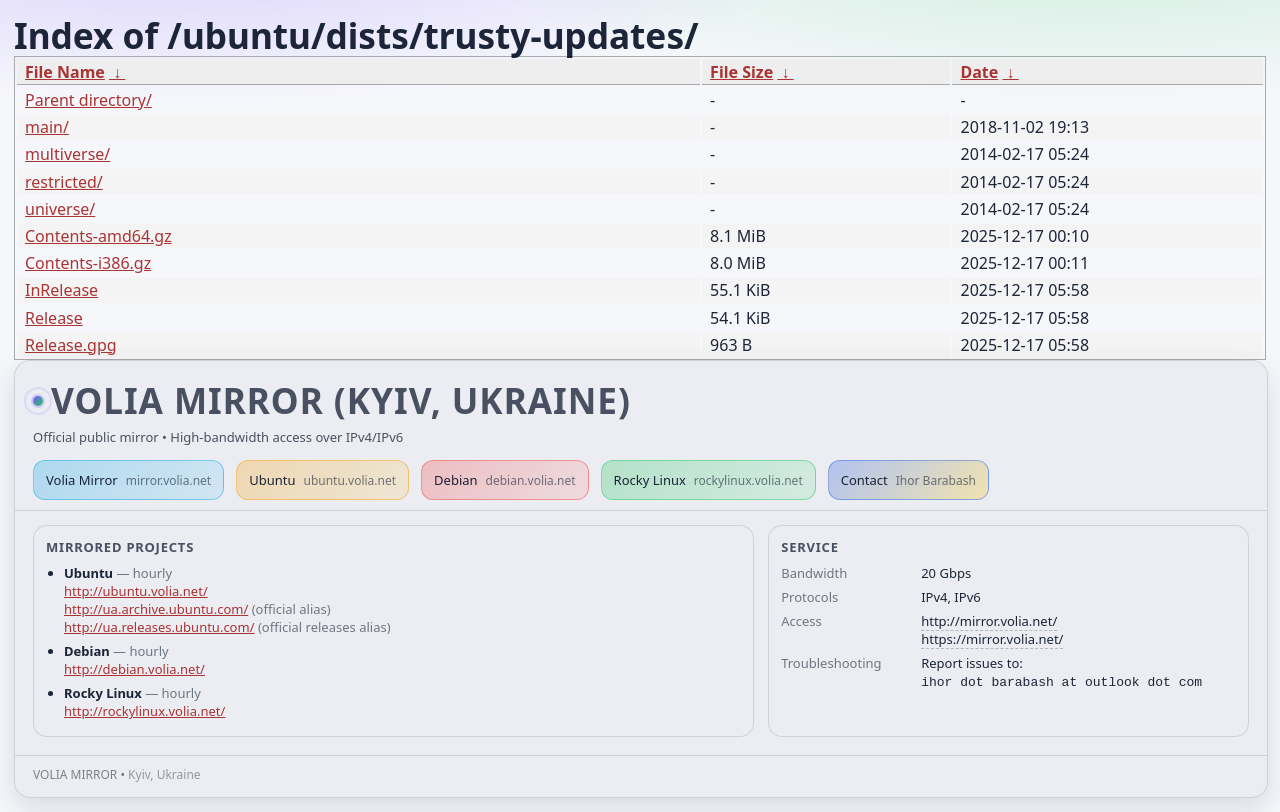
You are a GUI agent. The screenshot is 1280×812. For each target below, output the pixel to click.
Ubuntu (322, 480)
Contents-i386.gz (88, 263)
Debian (505, 480)
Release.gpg (71, 345)
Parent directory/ (88, 100)
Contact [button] (908, 480)
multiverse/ (67, 154)
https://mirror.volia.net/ (992, 639)
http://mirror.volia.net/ (989, 621)
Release (54, 318)
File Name (65, 72)
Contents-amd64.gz (98, 236)
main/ (47, 127)
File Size (741, 72)
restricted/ (64, 182)
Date (979, 72)
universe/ (60, 209)
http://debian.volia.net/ (134, 669)
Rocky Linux (708, 480)
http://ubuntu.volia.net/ (136, 591)
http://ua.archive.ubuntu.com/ (156, 609)
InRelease (61, 290)
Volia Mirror (128, 480)
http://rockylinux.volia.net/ (144, 711)
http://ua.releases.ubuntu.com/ (159, 627)
